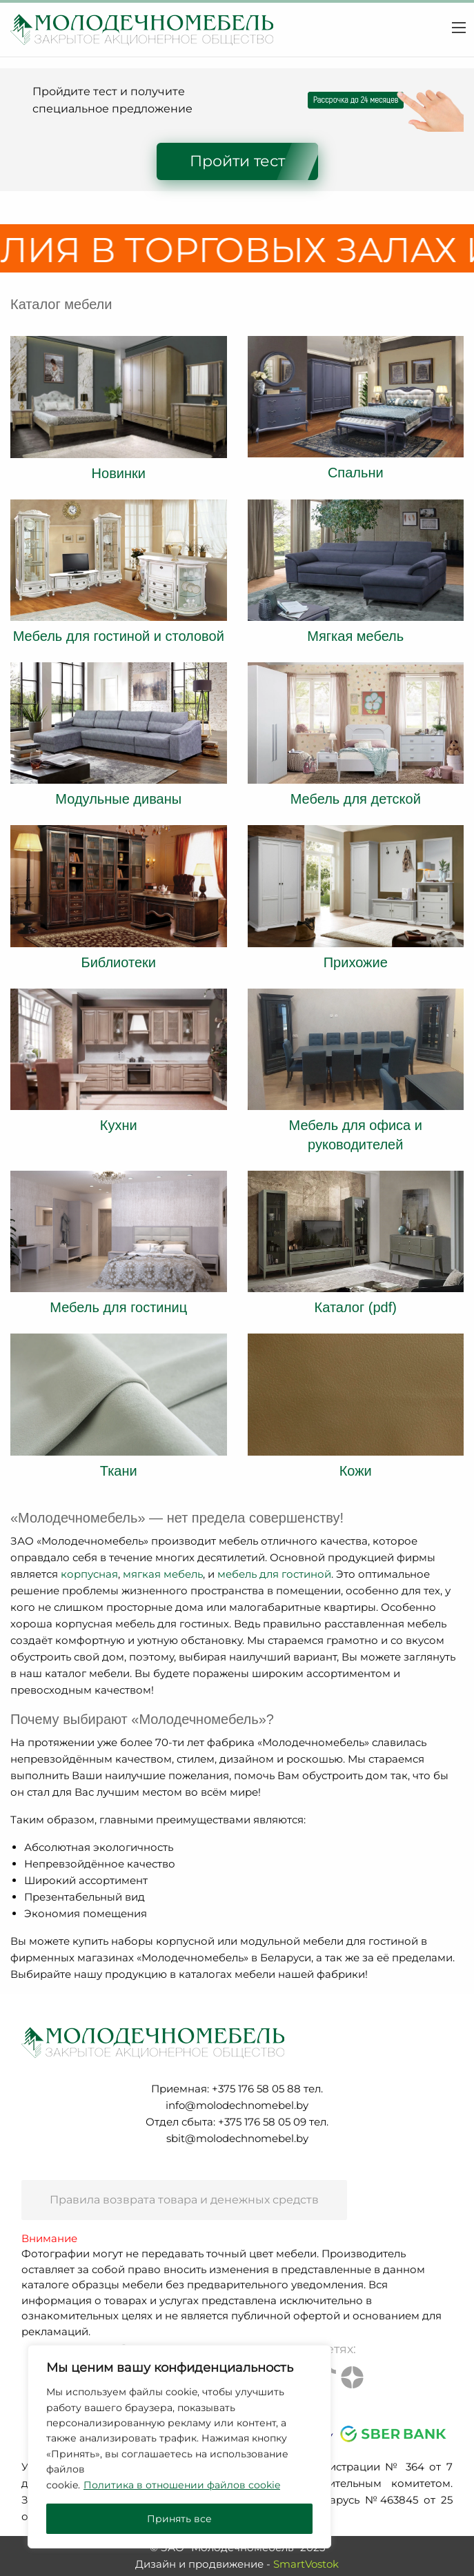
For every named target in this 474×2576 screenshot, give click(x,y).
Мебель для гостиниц (118, 1307)
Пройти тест (237, 161)
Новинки (119, 473)
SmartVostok (306, 2563)
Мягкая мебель (355, 636)
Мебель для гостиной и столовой (118, 636)
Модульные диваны (118, 798)
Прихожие (356, 962)
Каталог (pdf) (356, 1307)
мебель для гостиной (274, 1574)
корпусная (89, 1574)
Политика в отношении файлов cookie (181, 2485)
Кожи (355, 1470)
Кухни (118, 1125)
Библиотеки (118, 962)
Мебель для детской (355, 798)
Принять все (179, 2519)
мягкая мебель (163, 1574)
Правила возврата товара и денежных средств (184, 2199)
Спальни (356, 472)
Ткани (118, 1470)
